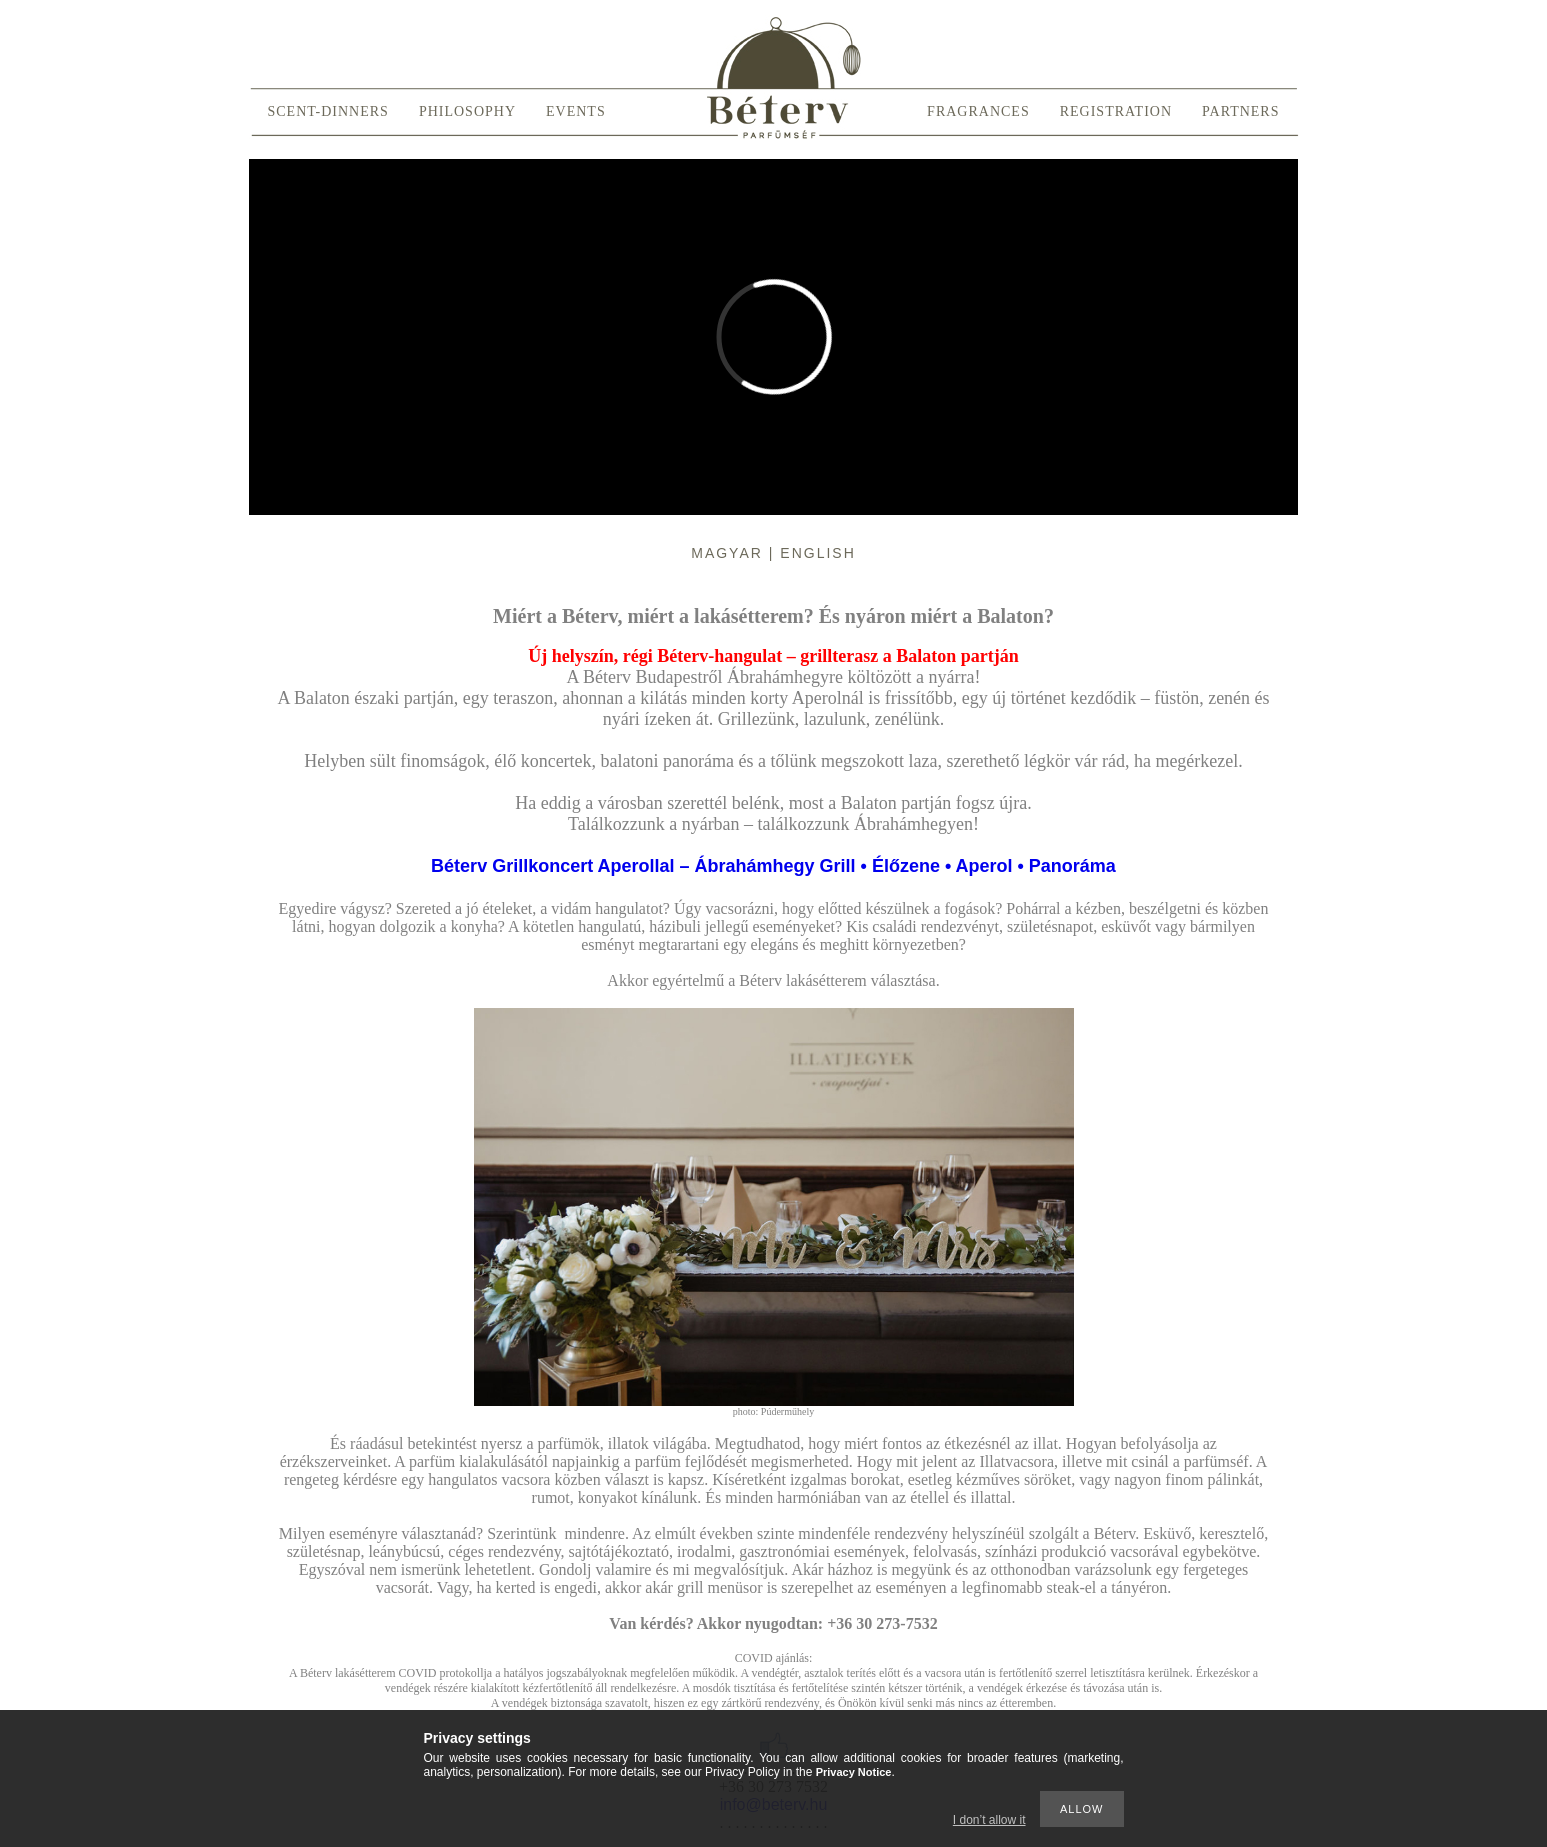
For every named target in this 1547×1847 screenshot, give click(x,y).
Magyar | (735, 553)
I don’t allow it (989, 1820)
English (817, 553)
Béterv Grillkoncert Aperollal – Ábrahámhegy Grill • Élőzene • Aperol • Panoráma (773, 866)
